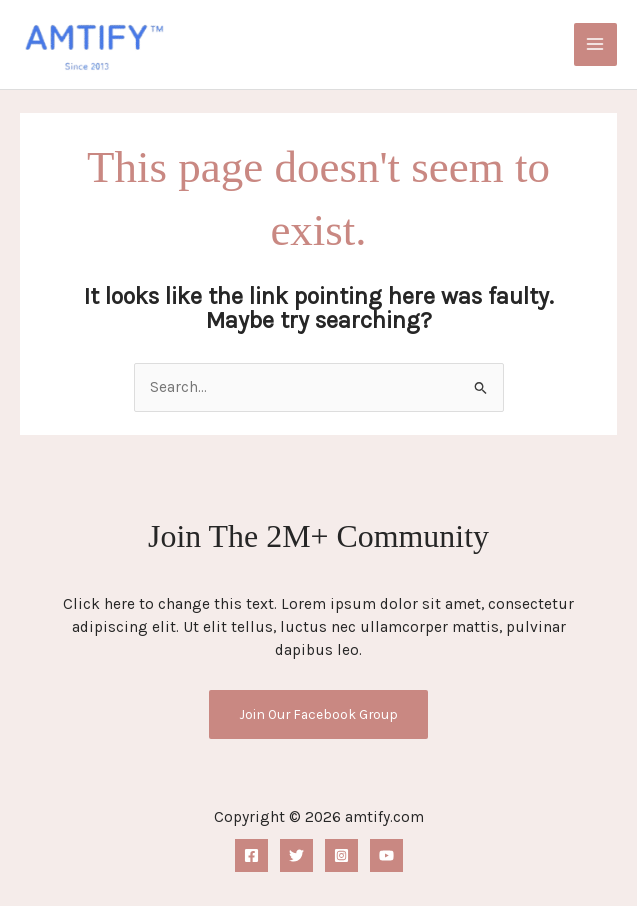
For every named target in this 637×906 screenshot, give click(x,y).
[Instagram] (341, 855)
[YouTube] (386, 855)
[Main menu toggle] (595, 44)
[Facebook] (251, 855)
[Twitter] (296, 855)
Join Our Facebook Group (318, 714)
